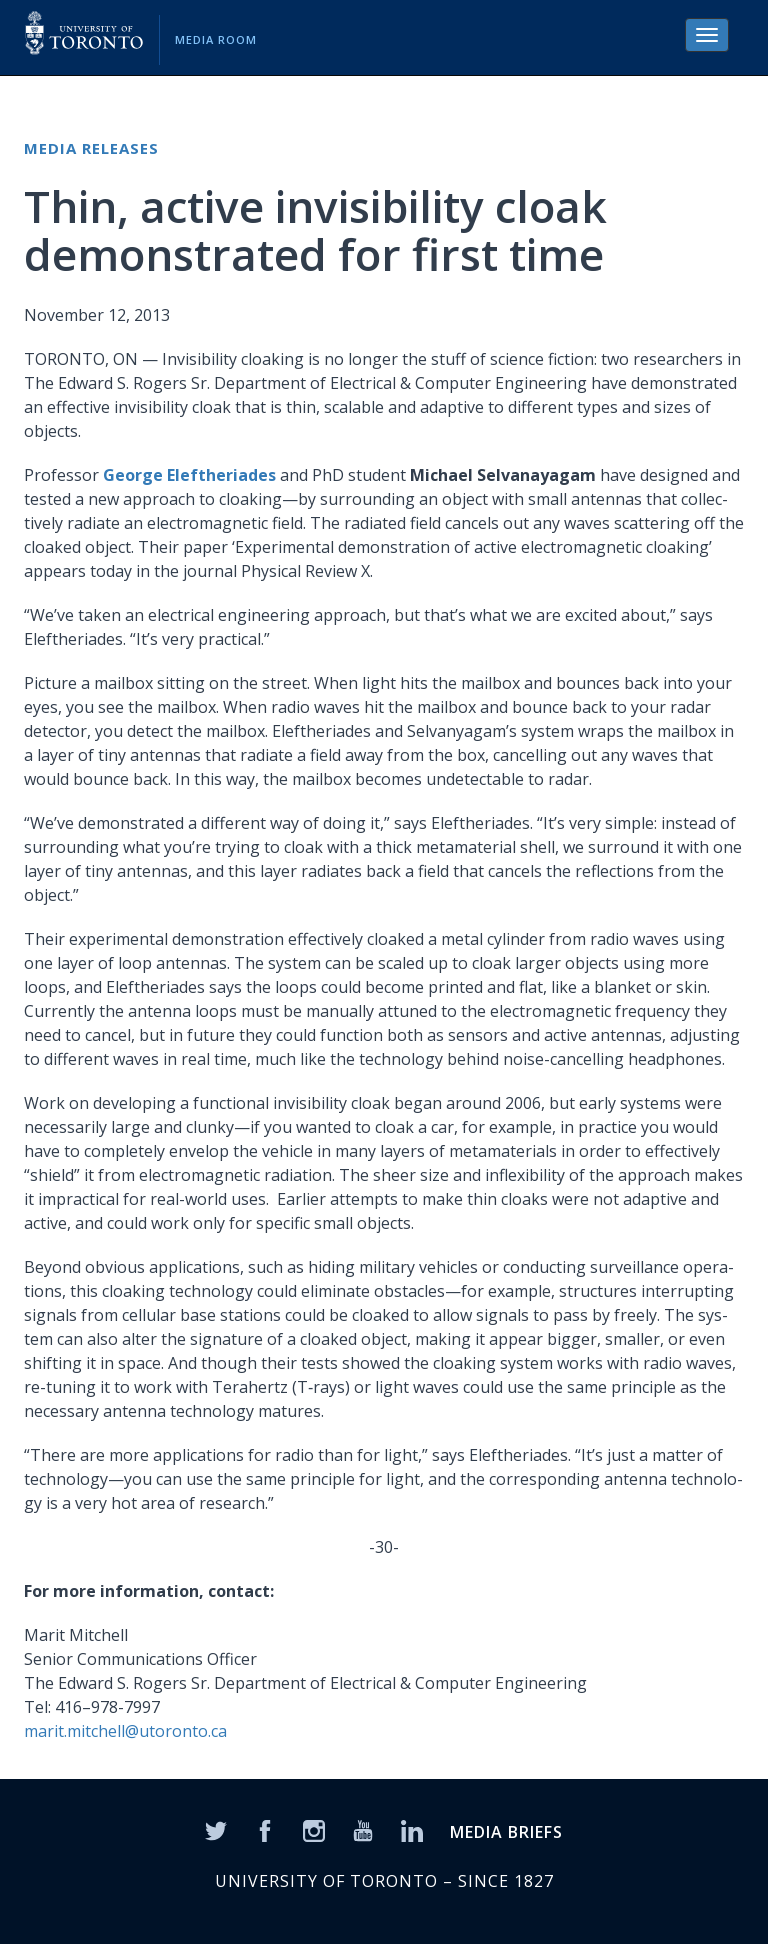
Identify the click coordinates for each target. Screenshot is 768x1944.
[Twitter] (216, 1829)
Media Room (216, 39)
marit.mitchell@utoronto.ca (125, 1731)
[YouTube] (363, 1829)
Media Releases (91, 148)
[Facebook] (265, 1829)
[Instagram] (314, 1829)
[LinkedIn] (412, 1829)
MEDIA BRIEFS (506, 1832)
